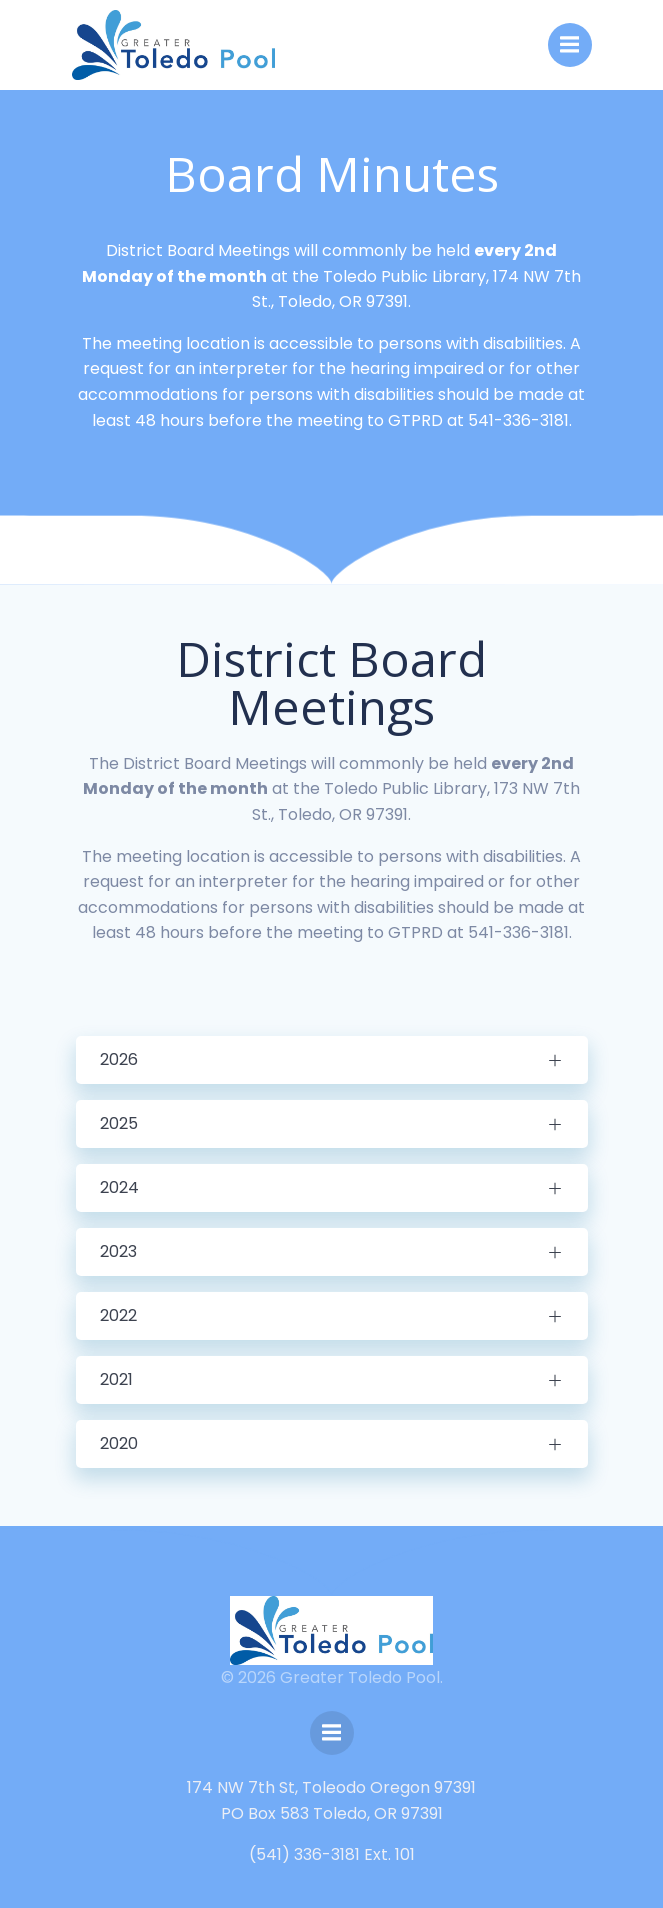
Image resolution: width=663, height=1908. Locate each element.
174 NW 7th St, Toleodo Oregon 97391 (331, 1787)
